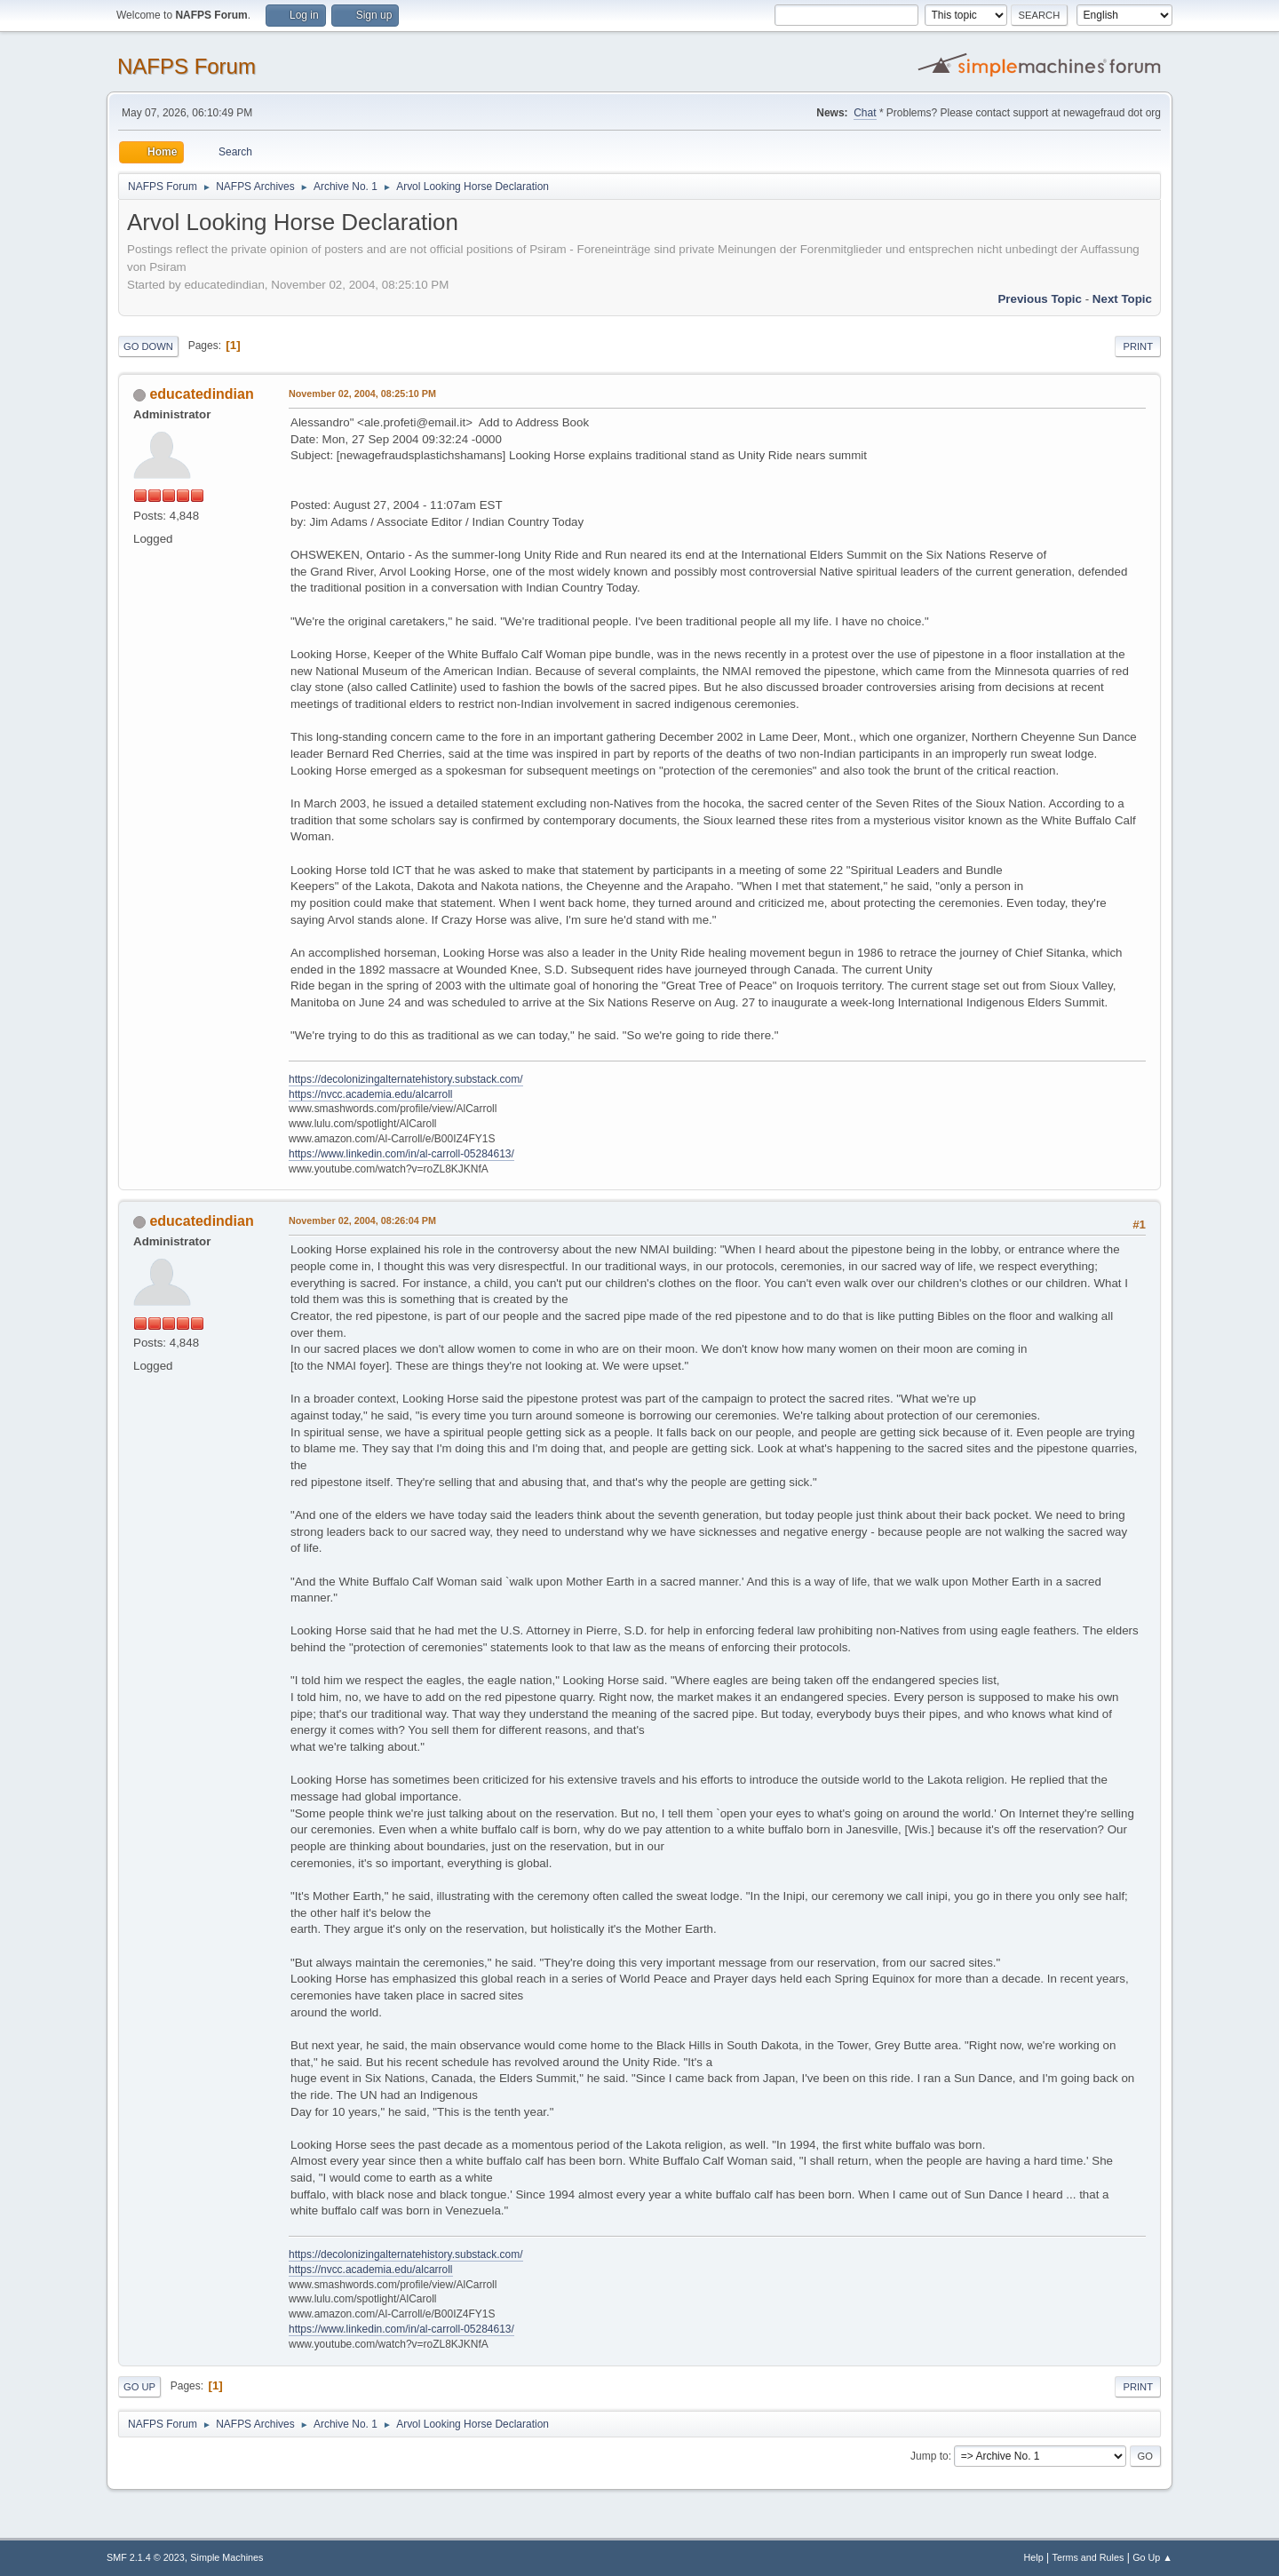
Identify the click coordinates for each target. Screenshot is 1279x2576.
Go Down (148, 346)
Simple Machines (226, 2557)
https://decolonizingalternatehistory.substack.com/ (406, 1079)
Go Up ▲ (1152, 2557)
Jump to (929, 2456)
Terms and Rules (1088, 2557)
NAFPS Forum (186, 66)
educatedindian (201, 394)
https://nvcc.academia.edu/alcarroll (371, 1094)
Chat (865, 113)
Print (1138, 346)
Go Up (139, 2386)
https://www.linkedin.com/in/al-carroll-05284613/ (401, 1154)
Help (1034, 2557)
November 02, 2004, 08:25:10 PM (362, 393)
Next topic (1122, 299)
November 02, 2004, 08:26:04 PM (362, 1220)
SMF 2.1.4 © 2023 (146, 2557)
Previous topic (1039, 299)
